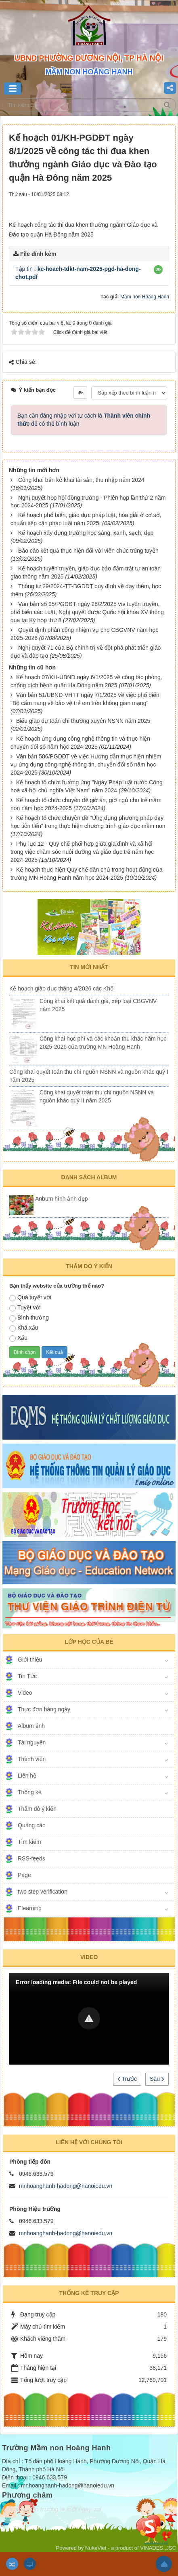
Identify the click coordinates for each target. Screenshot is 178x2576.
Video (25, 1692)
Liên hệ (27, 1775)
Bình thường (29, 1318)
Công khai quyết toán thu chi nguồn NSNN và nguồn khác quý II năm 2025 (97, 1096)
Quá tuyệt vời (30, 1297)
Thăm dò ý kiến (37, 1808)
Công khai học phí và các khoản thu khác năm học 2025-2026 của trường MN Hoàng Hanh (103, 1042)
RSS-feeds (31, 1858)
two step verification (42, 1891)
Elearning (30, 1908)
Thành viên (32, 1759)
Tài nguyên (32, 1742)
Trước (127, 2079)
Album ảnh (31, 1726)
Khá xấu (23, 1328)
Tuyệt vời (25, 1307)
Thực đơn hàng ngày (44, 1709)
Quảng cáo (32, 1825)
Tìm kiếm (29, 1842)
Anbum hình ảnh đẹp (61, 1198)
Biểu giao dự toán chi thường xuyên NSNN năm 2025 (83, 721)
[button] (158, 269)
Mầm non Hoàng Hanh (144, 297)
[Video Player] (89, 2019)
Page (24, 1875)
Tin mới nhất (89, 967)
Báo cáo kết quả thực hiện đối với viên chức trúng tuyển (88, 550)
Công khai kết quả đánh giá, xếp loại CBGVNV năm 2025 (98, 1005)
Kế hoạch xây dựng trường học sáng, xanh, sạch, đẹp (86, 533)
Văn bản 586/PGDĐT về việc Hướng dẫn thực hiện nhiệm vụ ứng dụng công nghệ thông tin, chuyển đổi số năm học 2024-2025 (85, 764)
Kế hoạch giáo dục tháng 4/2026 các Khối (62, 988)
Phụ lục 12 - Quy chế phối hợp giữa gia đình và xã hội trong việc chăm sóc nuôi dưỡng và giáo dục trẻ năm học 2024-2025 (82, 851)
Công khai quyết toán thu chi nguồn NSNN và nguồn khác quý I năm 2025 (88, 1075)
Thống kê (30, 1792)
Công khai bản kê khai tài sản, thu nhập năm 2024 (81, 480)
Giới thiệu (30, 1659)
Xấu (18, 1338)
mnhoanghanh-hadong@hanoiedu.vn (65, 2186)
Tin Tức (27, 1676)
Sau (157, 2079)
